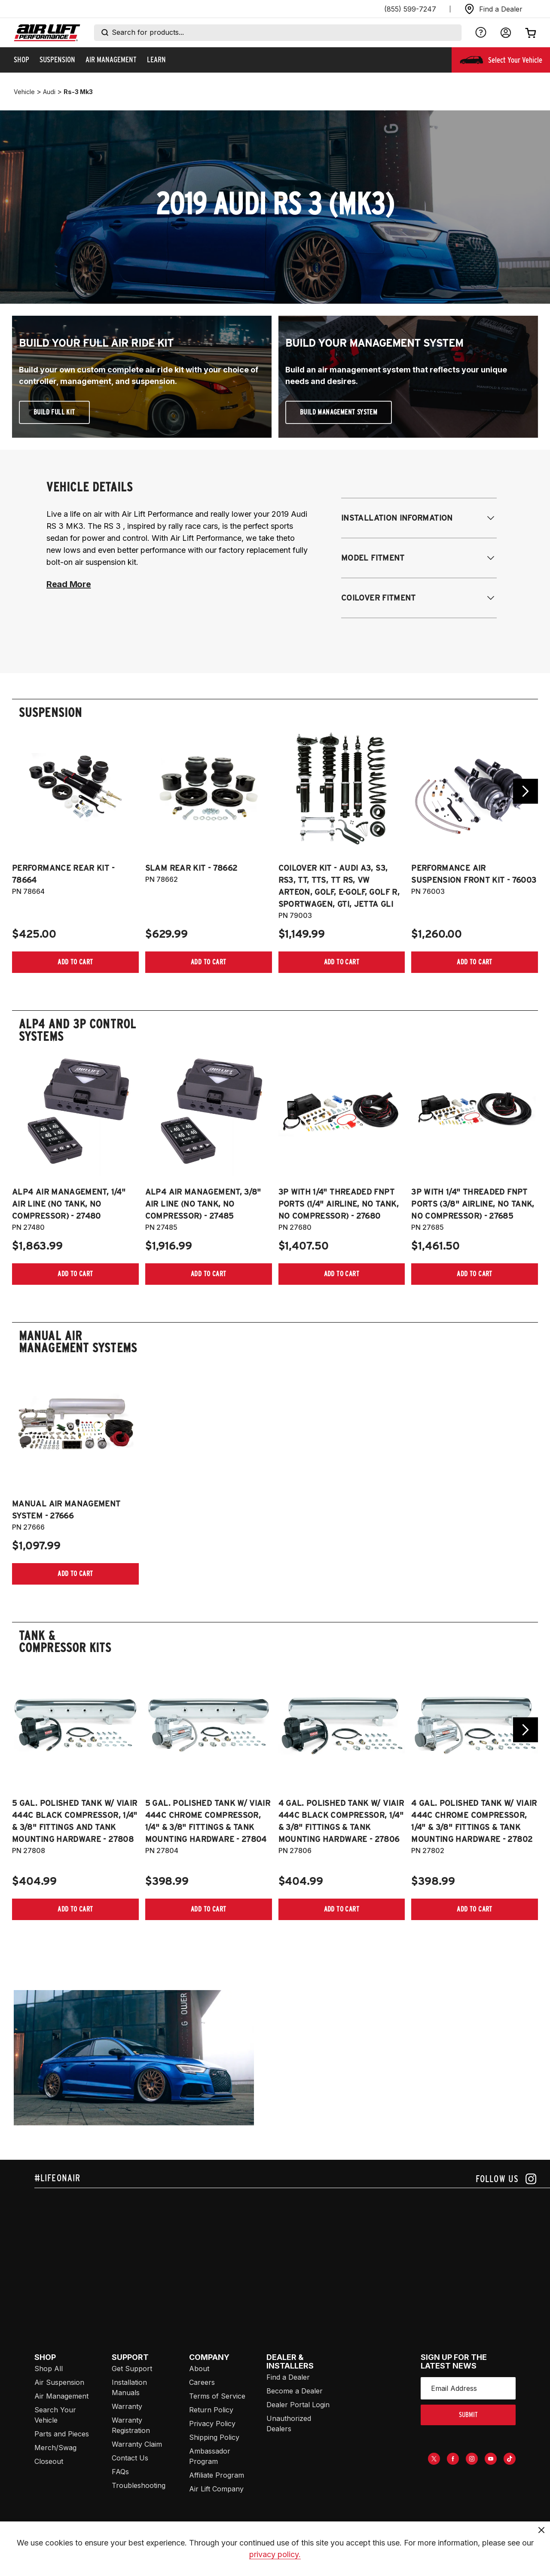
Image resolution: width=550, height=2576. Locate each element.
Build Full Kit (54, 412)
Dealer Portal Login (298, 2404)
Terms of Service (217, 2396)
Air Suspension (59, 2382)
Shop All (48, 2368)
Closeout (48, 2461)
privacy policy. (275, 2565)
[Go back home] (47, 33)
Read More (68, 584)
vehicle (24, 91)
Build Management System (338, 412)
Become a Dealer (294, 2391)
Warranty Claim (137, 2444)
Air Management (61, 2396)
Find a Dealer (288, 2377)
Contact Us (130, 2458)
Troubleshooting (138, 2485)
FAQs (120, 2471)
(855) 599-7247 (410, 9)
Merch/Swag (55, 2447)
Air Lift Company (216, 2489)
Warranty (127, 2406)
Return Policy (211, 2409)
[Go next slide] (525, 791)
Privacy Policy (212, 2423)
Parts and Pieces (61, 2434)
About (199, 2368)
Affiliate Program (216, 2475)
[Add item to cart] (75, 962)
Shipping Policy (214, 2437)
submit (468, 2415)
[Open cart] (530, 32)
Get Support (132, 2368)
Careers (202, 2382)
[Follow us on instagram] (506, 2179)
